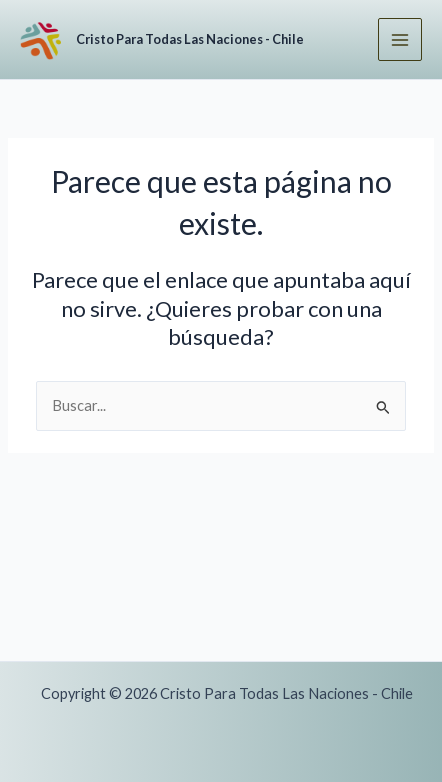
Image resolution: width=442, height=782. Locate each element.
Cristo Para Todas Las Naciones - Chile (190, 39)
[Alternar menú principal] (400, 40)
